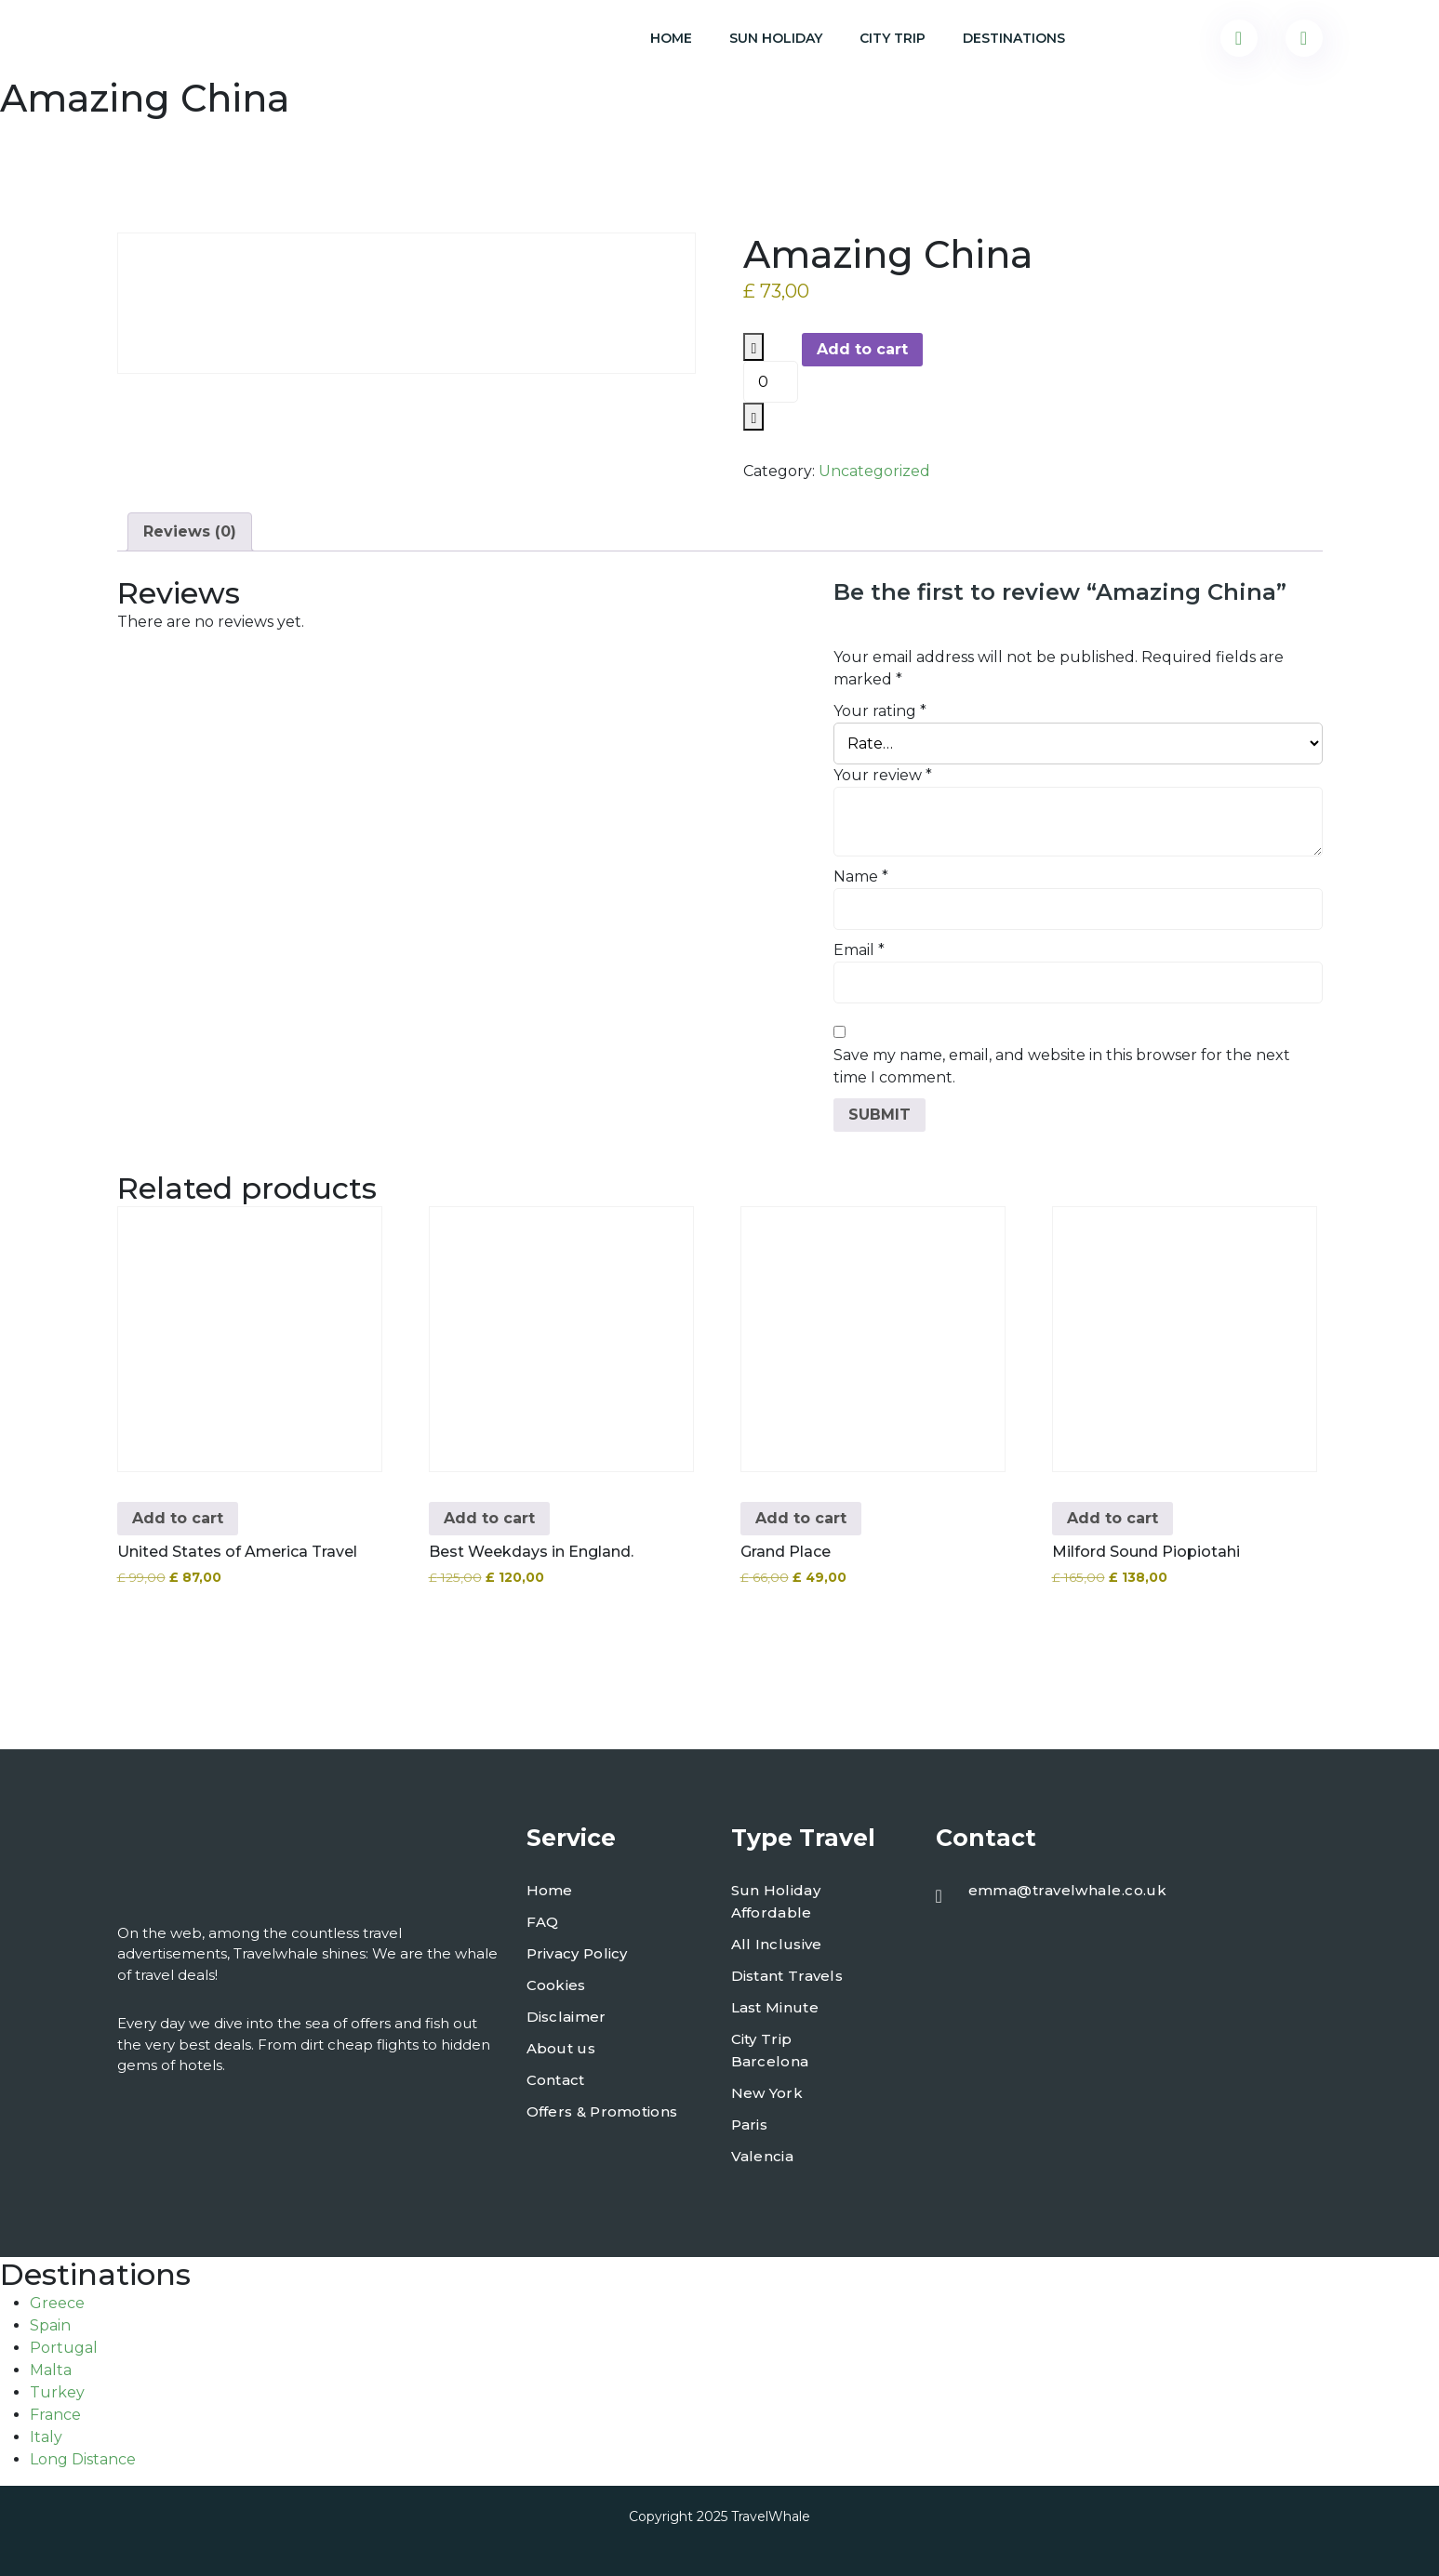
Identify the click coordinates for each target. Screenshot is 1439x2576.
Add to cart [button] (177, 1518)
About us (560, 2048)
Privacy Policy (577, 1953)
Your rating (879, 711)
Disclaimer (566, 2016)
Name (860, 876)
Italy (46, 2437)
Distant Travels (787, 1976)
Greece (57, 2303)
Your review (882, 775)
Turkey (57, 2392)
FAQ (542, 1922)
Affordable (771, 1912)
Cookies (556, 1985)
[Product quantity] (770, 382)
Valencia (762, 2156)
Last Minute (775, 2007)
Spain (50, 2325)
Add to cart (862, 349)
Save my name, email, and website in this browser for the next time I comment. (1061, 1066)
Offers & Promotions (602, 2111)
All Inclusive (776, 1944)
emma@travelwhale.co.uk (1067, 1890)
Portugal (64, 2348)
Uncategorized (874, 471)
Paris (749, 2124)
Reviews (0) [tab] (189, 531)
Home (671, 38)
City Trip (892, 38)
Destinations (1014, 38)
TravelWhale (770, 2516)
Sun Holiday (775, 38)
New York (767, 2093)
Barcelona (770, 2061)
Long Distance (83, 2459)
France (55, 2414)
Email (859, 950)
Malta (51, 2370)
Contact (555, 2080)
